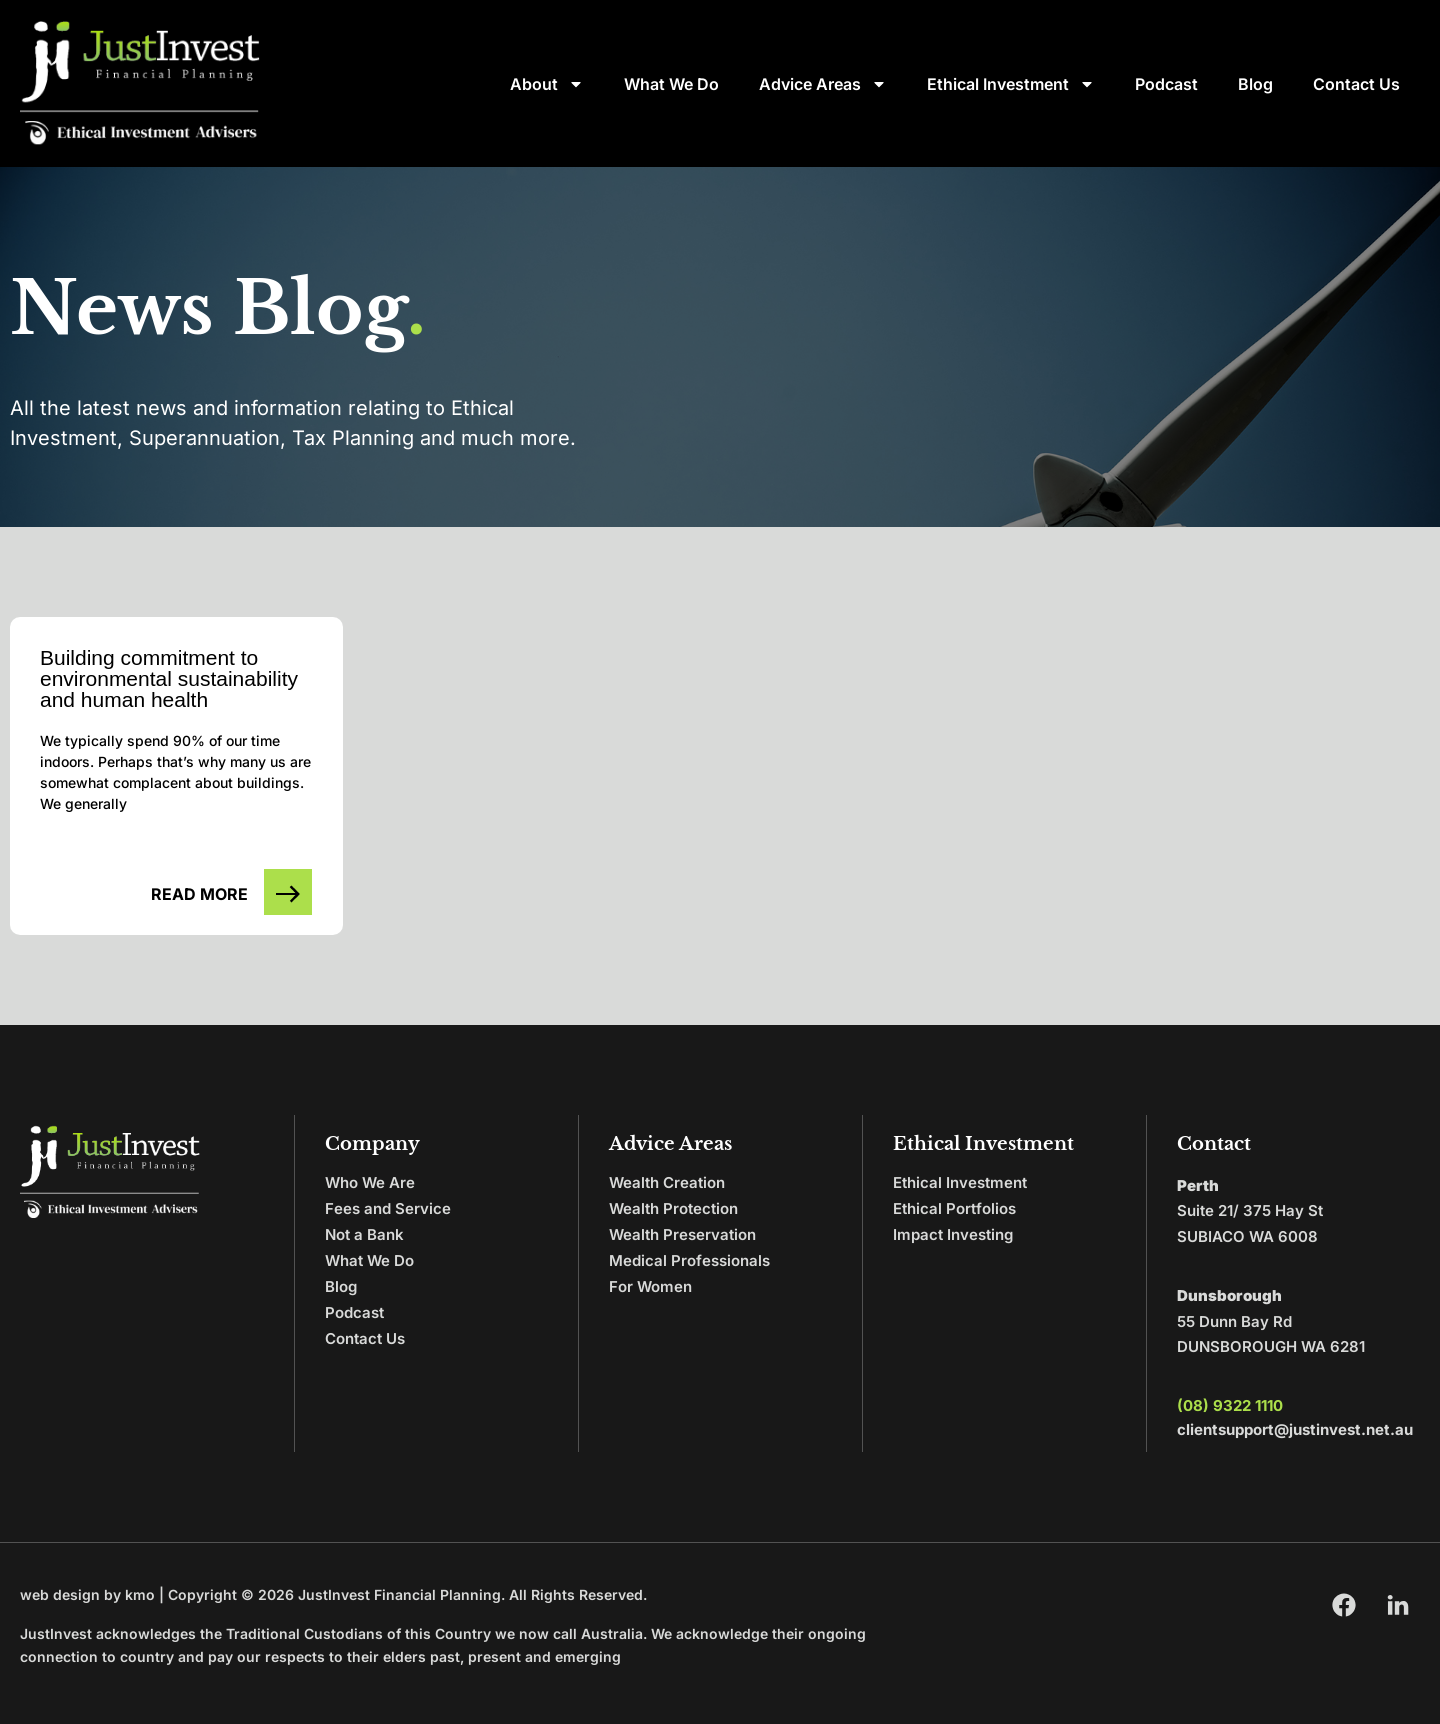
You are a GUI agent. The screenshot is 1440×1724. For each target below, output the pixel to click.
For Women (650, 1286)
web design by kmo (87, 1594)
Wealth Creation (667, 1182)
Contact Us (1356, 84)
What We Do (671, 84)
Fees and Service (388, 1208)
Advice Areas (823, 84)
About (547, 84)
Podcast (1166, 84)
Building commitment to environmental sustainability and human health (169, 678)
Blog (1255, 84)
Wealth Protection (673, 1208)
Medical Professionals (689, 1260)
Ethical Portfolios (954, 1208)
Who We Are (370, 1182)
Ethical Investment (1011, 84)
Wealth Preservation (682, 1234)
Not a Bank (364, 1234)
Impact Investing (953, 1234)
